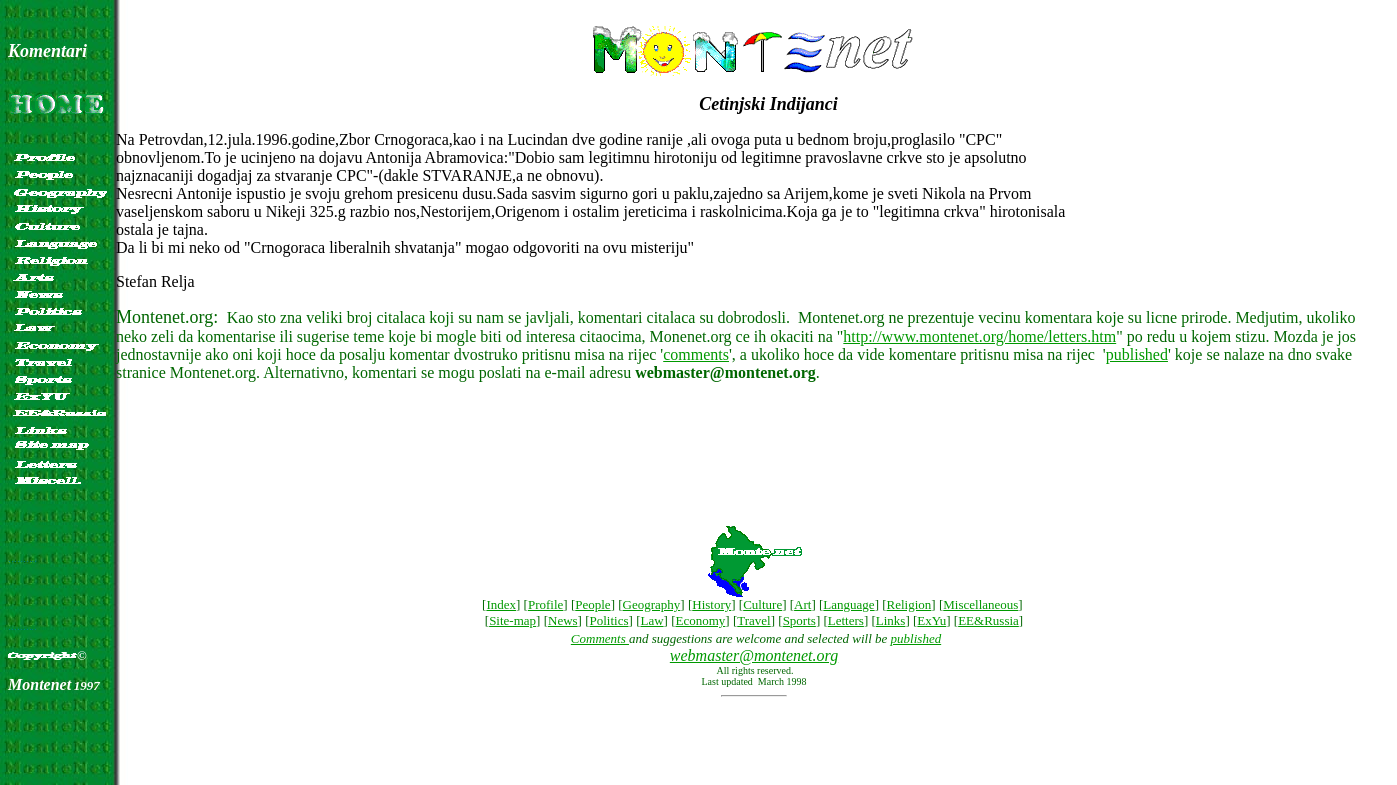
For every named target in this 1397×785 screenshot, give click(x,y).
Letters (846, 620)
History (711, 604)
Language (848, 604)
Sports (799, 620)
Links (891, 620)
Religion (909, 604)
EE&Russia (988, 620)
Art (802, 604)
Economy (701, 620)
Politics (609, 620)
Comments (600, 638)
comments (696, 354)
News (563, 620)
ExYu (931, 620)
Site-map (512, 620)
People (592, 604)
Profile (545, 604)
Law (651, 620)
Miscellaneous (980, 604)
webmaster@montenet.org (754, 655)
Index (501, 604)
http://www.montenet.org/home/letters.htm (979, 336)
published (1137, 354)
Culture (762, 604)
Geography (652, 604)
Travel (753, 620)
